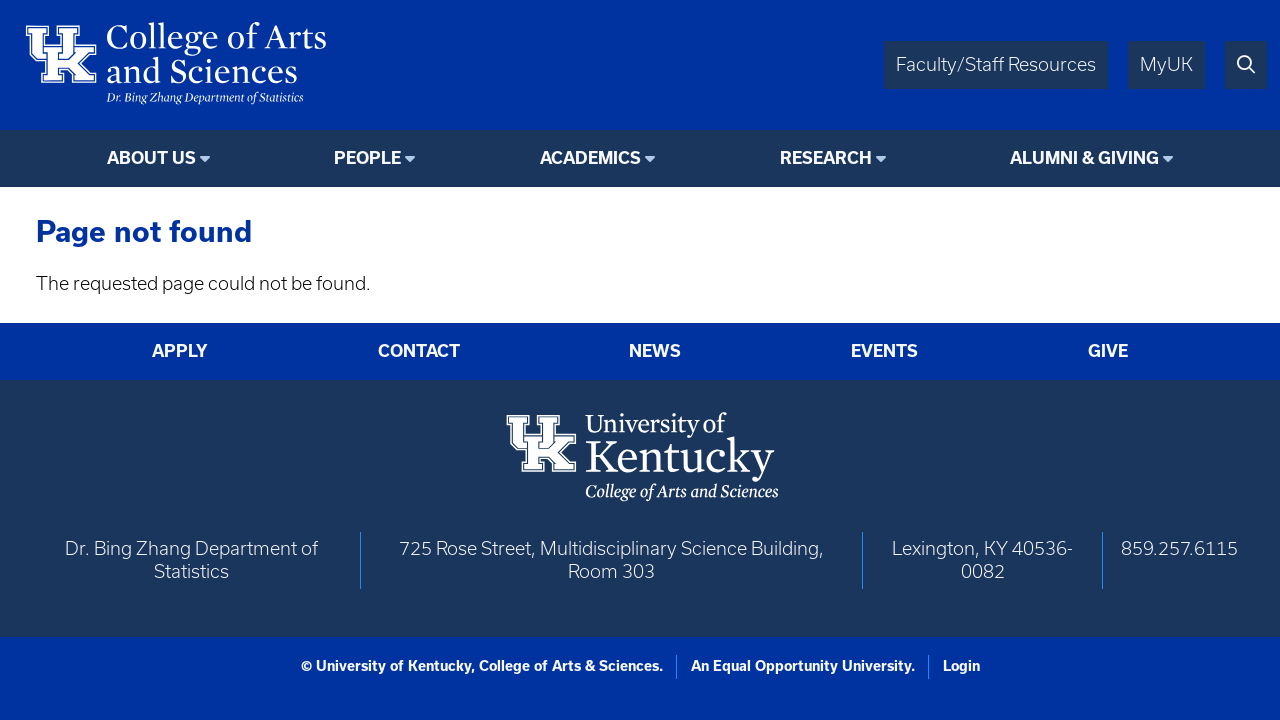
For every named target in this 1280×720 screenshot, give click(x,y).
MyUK (1166, 64)
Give (1108, 351)
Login (961, 666)
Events (884, 351)
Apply (180, 351)
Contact (419, 351)
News (655, 351)
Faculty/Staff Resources (996, 64)
